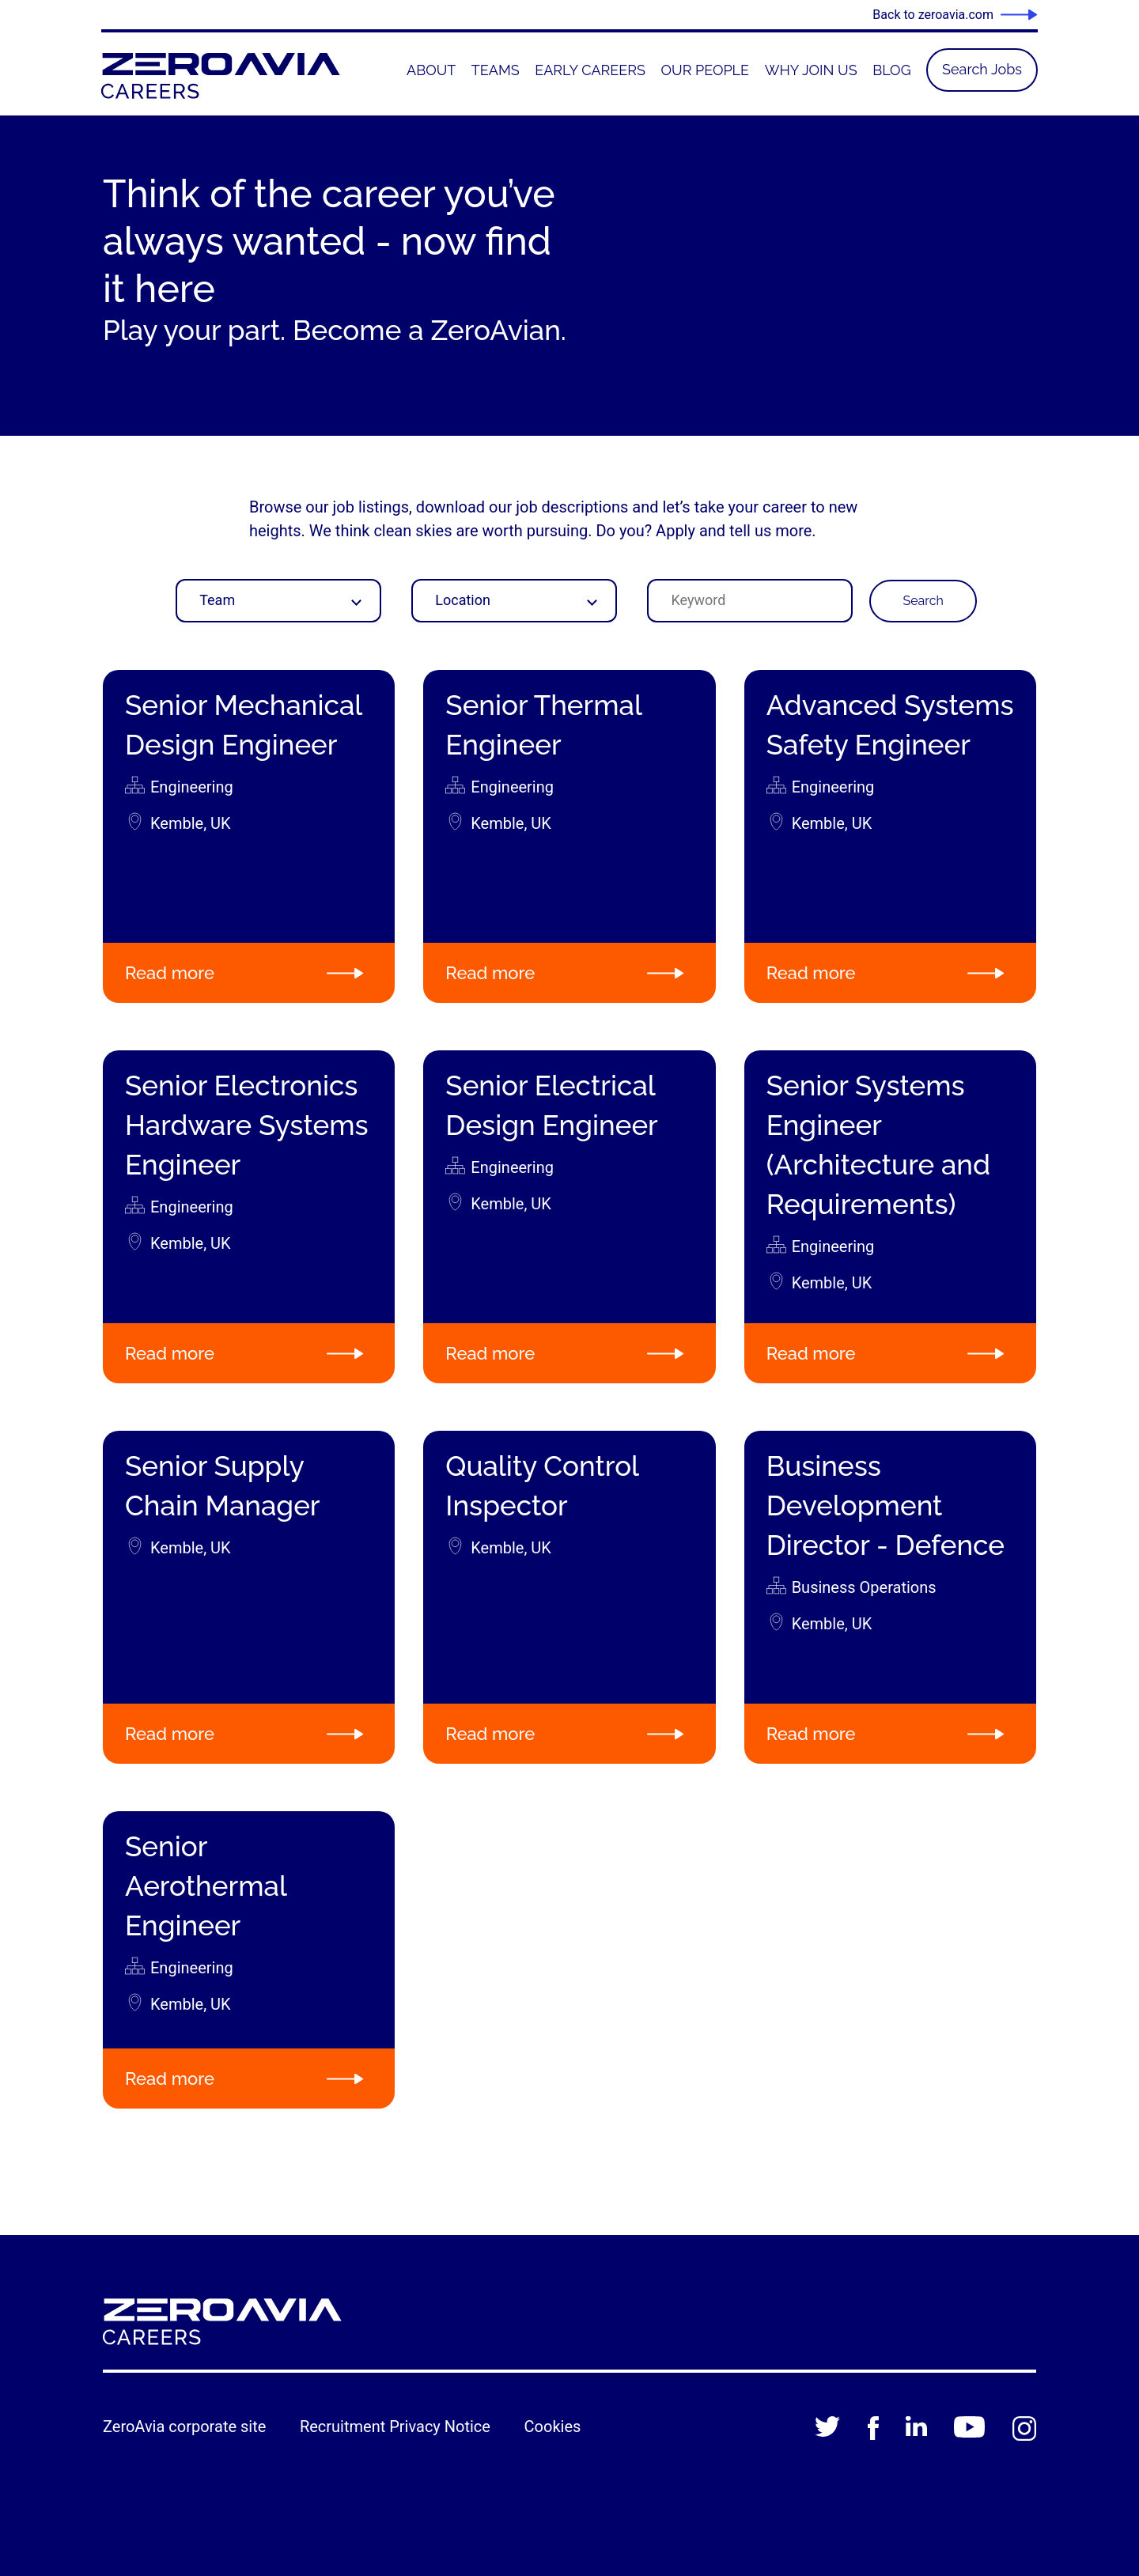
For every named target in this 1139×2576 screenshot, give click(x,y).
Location (462, 600)
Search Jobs (982, 69)
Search (922, 600)
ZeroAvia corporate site (184, 2426)
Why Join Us (811, 70)
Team (217, 600)
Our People (705, 70)
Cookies (552, 2426)
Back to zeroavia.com (932, 14)
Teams (495, 70)
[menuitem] (431, 70)
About (431, 70)
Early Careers (590, 70)
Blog (891, 70)
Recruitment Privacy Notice (395, 2426)
